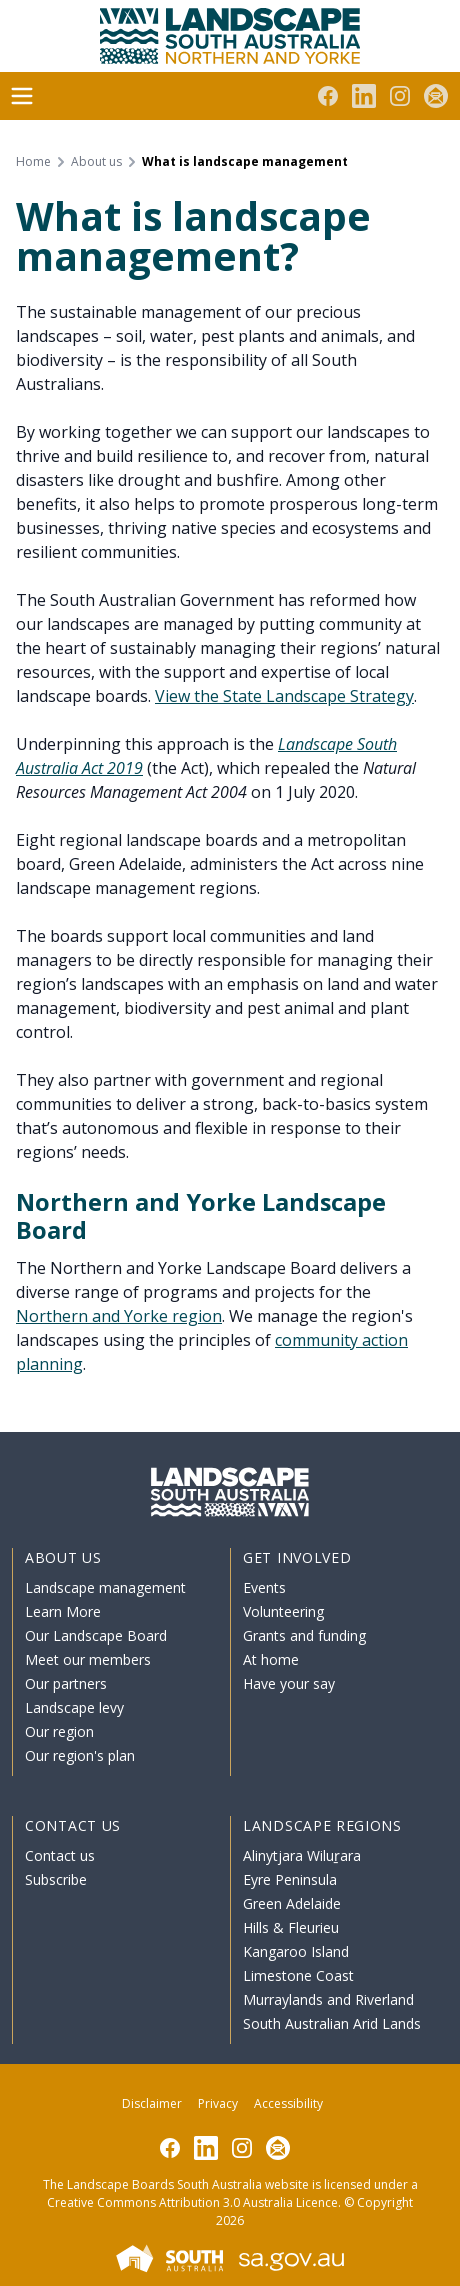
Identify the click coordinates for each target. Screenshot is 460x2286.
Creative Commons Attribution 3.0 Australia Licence (192, 2202)
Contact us (60, 1855)
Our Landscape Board (96, 1635)
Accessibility (288, 2103)
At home (271, 1659)
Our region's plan (80, 1755)
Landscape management (105, 1587)
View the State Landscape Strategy (284, 696)
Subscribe (56, 1879)
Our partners (66, 1683)
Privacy (218, 2103)
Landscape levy (74, 1707)
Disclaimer (152, 2103)
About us (96, 162)
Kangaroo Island (296, 1951)
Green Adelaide (292, 1903)
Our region (59, 1731)
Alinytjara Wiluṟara (302, 1855)
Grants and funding (304, 1635)
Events (264, 1587)
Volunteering (283, 1611)
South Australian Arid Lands (332, 2023)
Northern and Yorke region (119, 1316)
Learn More (63, 1611)
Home (33, 162)
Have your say (289, 1683)
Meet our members (88, 1659)
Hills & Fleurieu (291, 1927)
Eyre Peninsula (290, 1879)
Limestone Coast (298, 1975)
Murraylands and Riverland (328, 1999)
